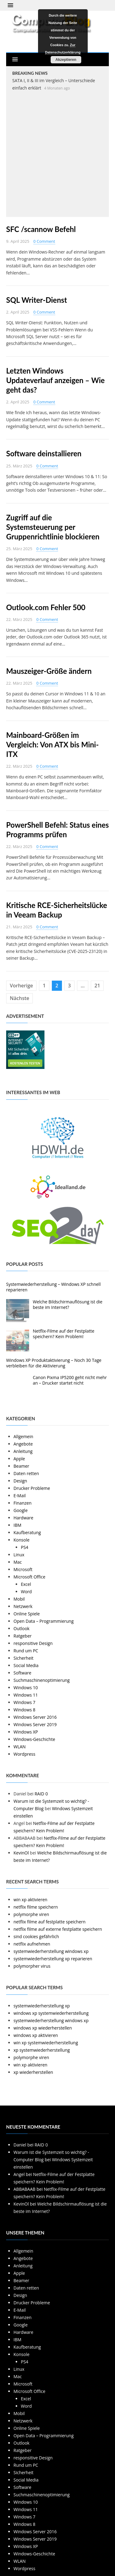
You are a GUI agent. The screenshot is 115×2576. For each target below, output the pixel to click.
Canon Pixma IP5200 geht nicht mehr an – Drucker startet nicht (70, 1380)
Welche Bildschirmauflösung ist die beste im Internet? (67, 1304)
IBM (17, 1525)
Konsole (21, 1540)
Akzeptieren (66, 60)
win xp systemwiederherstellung (45, 2043)
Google (20, 1510)
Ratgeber (22, 1636)
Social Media (26, 1665)
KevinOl (21, 1853)
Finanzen (22, 1503)
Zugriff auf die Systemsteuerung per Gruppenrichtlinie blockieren (52, 527)
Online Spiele (26, 1614)
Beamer (21, 1466)
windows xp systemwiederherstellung (51, 2013)
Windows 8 (24, 1710)
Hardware (23, 1518)
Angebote (23, 1444)
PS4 (24, 1547)
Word (26, 1591)
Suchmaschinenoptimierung (41, 1680)
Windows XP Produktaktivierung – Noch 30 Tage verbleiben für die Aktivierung (54, 1363)
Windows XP (25, 1732)
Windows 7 (24, 1702)
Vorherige (21, 985)
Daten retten (26, 1473)
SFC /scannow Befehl (41, 229)
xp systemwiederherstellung (41, 2050)
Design (20, 1481)
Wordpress (24, 1754)
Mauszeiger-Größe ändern (49, 670)
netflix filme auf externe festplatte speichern (57, 1929)
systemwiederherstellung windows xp (51, 1951)
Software (22, 1673)
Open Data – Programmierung (43, 1621)
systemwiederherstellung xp (41, 2006)
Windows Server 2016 (35, 1717)
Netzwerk (23, 1606)
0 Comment (44, 241)
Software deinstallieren (44, 453)
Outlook (21, 1628)
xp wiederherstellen (33, 2072)
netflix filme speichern (35, 1907)
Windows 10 (25, 1687)
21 (97, 985)
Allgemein (23, 1436)
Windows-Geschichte (34, 1739)
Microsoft (23, 1569)
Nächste (19, 998)
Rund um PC (25, 1651)
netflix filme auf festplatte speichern (49, 1922)
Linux (18, 1555)
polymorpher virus (32, 1966)
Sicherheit (23, 1658)
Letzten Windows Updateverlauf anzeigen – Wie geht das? (55, 380)
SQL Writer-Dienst (36, 299)
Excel (26, 1584)
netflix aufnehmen (31, 1944)
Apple (19, 1459)
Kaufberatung (27, 1532)
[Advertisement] (57, 153)
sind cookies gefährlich (36, 1936)
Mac (17, 1562)
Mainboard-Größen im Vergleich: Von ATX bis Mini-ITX (52, 744)
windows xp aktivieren (35, 2035)
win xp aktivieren (30, 1899)
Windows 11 (25, 1695)
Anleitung (23, 1451)
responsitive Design (32, 1643)
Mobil (19, 1599)
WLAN (19, 1747)
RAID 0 (41, 1794)
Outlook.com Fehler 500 (46, 607)
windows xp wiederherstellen (42, 2028)
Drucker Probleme (31, 1488)
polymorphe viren (31, 1914)
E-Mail (19, 1495)
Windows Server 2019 (35, 1724)
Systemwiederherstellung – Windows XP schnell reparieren (53, 1287)
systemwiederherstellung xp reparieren (52, 1959)
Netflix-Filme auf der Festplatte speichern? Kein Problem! (63, 1333)
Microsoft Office (29, 1577)
